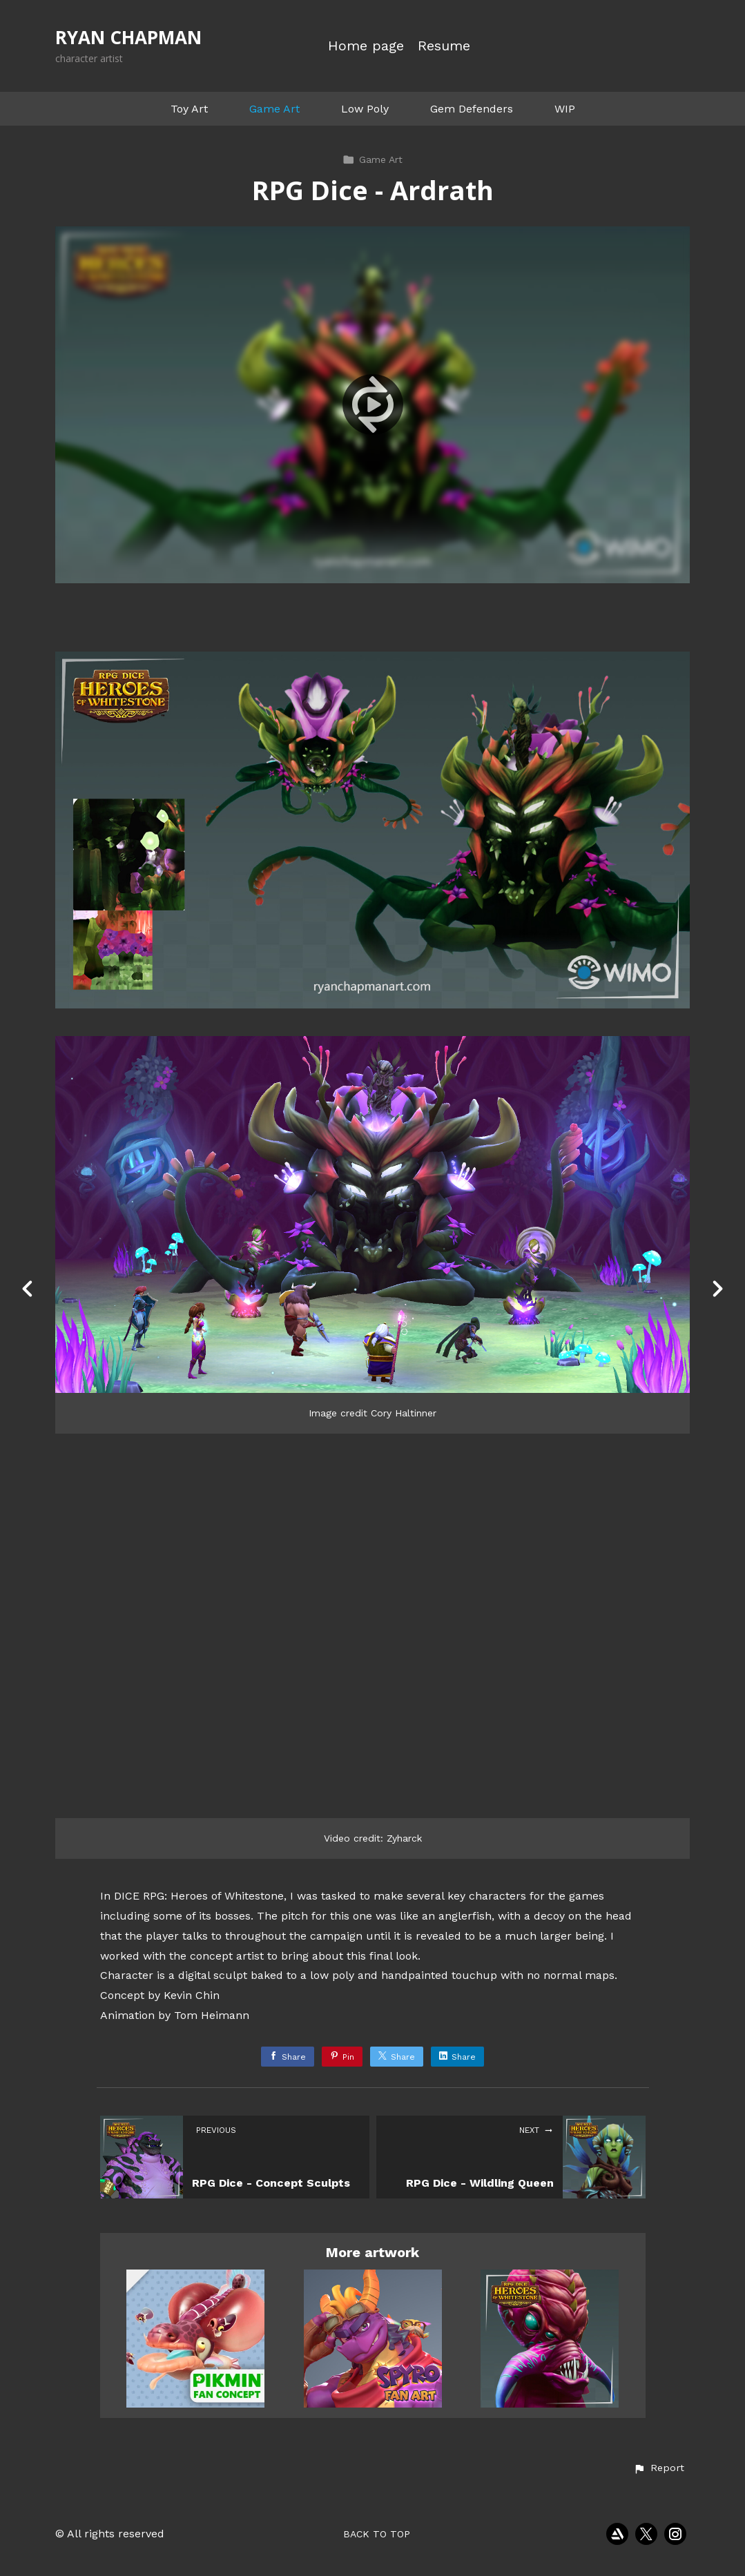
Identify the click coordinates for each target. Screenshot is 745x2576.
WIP (564, 108)
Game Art (274, 108)
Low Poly (365, 108)
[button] (659, 2468)
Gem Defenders (471, 108)
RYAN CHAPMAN (128, 37)
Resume (444, 46)
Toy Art (189, 108)
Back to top (376, 2533)
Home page (366, 46)
